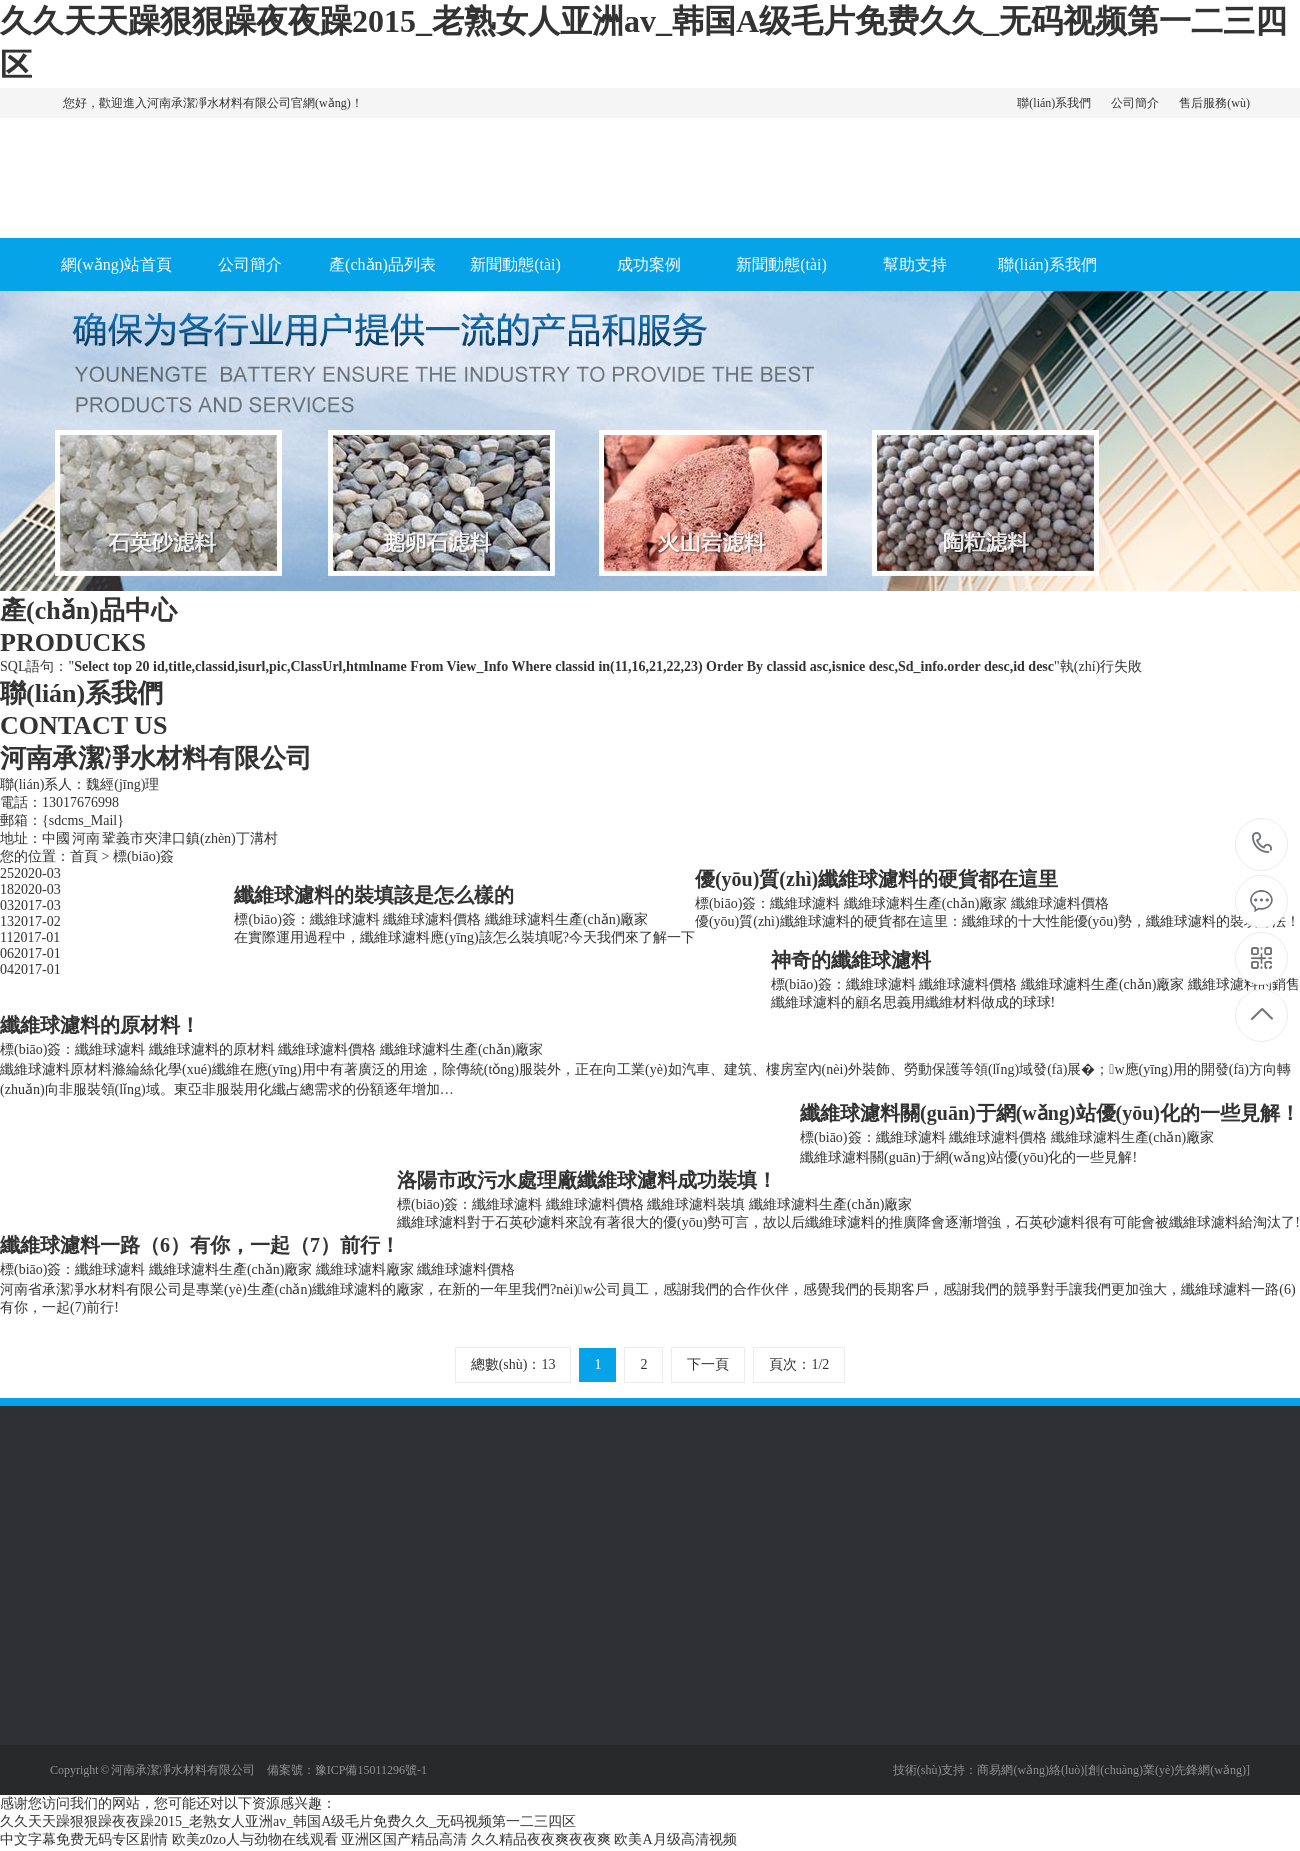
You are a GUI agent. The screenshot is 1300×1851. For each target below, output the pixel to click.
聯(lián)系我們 (1054, 103)
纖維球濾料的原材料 (212, 1049)
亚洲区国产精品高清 (404, 1839)
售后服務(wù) (1214, 103)
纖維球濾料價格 (1060, 903)
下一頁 (708, 1364)
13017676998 (1262, 843)
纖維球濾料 (805, 903)
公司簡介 (1135, 103)
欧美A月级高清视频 (675, 1839)
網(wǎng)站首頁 (116, 264)
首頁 (84, 856)
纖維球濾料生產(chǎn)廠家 (926, 903)
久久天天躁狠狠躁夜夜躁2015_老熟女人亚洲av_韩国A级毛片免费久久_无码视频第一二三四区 (288, 1821)
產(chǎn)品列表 (382, 264)
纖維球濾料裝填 (696, 1204)
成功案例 (649, 264)
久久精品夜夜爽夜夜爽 (541, 1839)
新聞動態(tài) (515, 264)
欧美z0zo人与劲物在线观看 (255, 1839)
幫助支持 (915, 264)
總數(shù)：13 (513, 1364)
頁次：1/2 (799, 1364)
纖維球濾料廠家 (365, 1269)
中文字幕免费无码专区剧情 (84, 1839)
